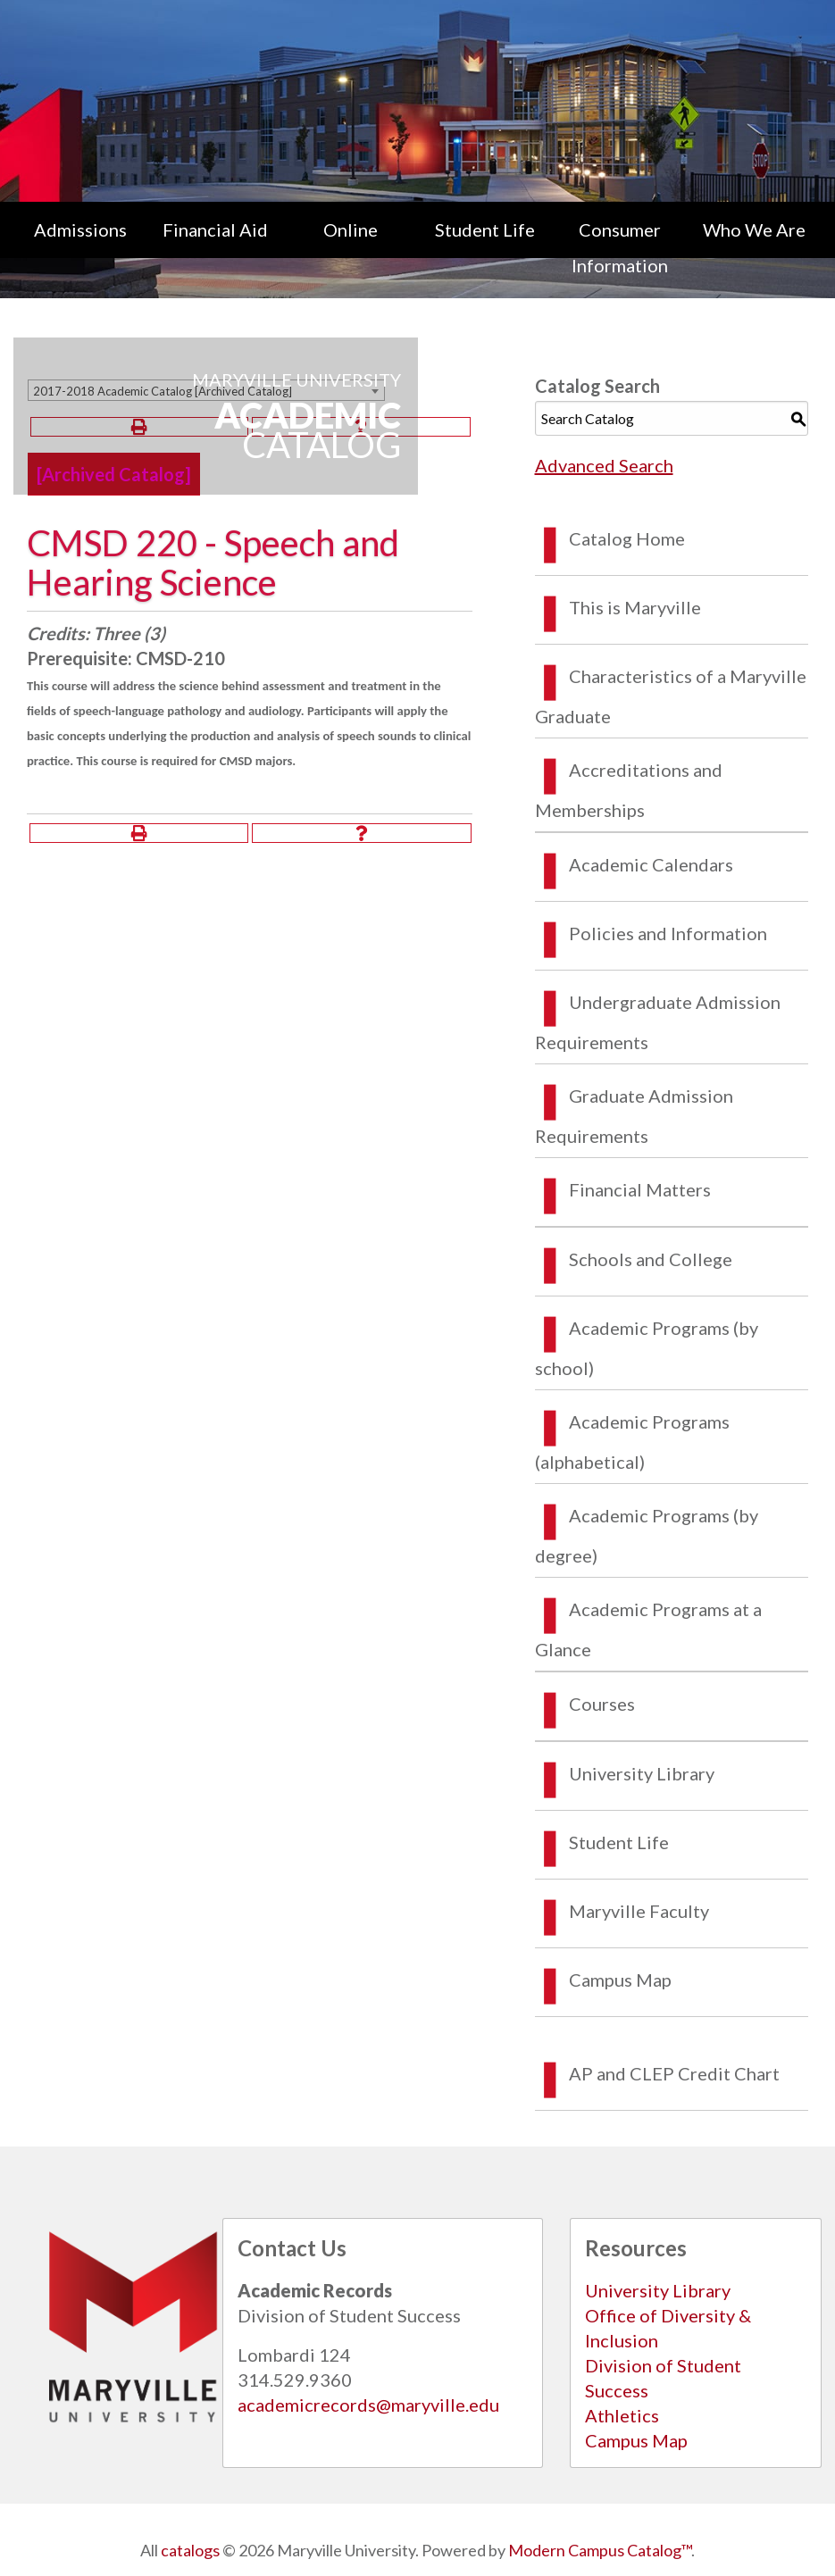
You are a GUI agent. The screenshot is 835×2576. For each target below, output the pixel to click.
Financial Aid (215, 229)
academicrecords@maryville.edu (368, 2404)
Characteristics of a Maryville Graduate (670, 696)
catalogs (190, 2550)
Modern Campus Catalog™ (599, 2550)
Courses (602, 1703)
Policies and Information (668, 933)
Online (350, 229)
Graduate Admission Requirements (634, 1115)
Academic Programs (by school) (646, 1348)
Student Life (485, 229)
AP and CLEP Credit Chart (674, 2073)
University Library (641, 1773)
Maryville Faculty (639, 1911)
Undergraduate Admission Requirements (658, 1022)
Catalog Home (627, 538)
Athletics (622, 2415)
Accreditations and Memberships (628, 790)
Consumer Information (620, 247)
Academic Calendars (651, 864)
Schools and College (650, 1259)
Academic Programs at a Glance (648, 1629)
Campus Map (620, 1979)
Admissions (80, 229)
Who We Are (754, 229)
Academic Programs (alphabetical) (632, 1441)
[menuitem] (80, 247)
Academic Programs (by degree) (646, 1535)
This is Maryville (635, 607)
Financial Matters (640, 1189)
